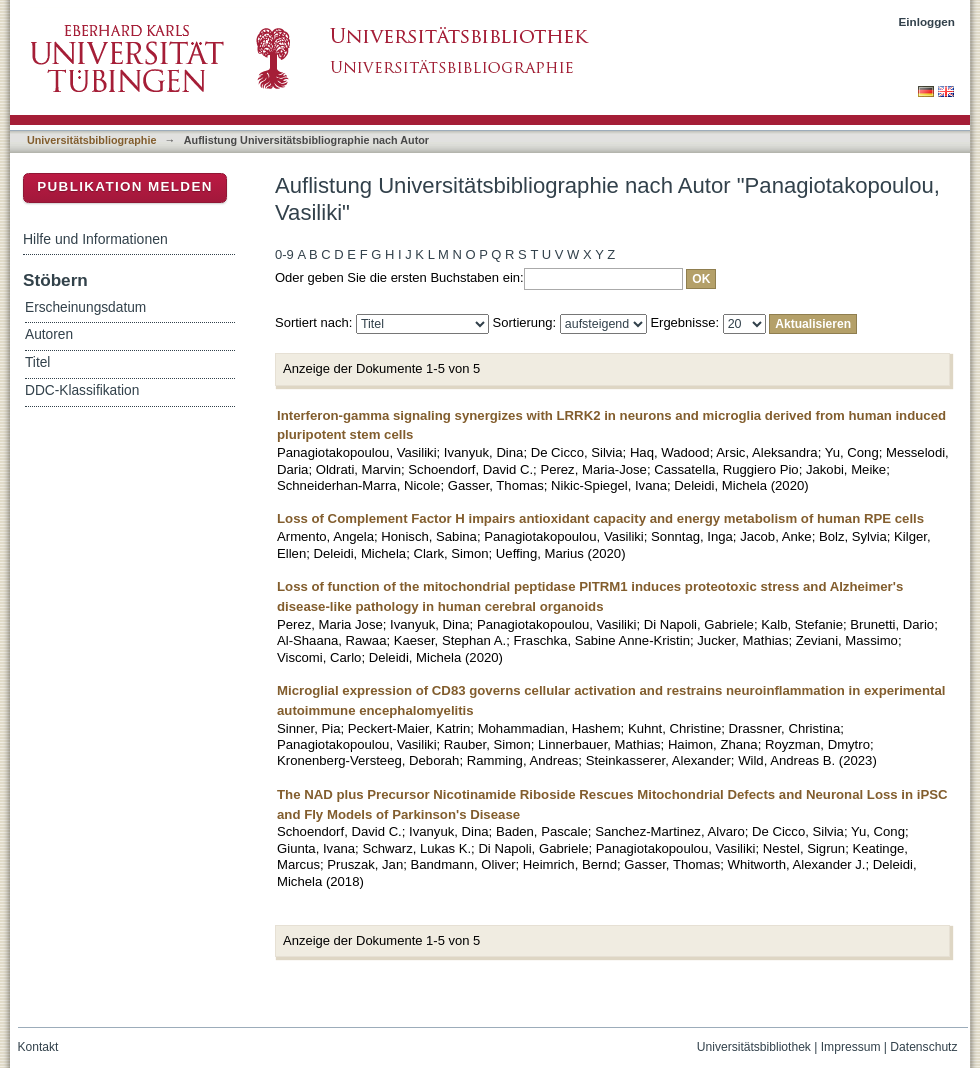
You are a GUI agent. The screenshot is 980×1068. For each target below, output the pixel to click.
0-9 (284, 254)
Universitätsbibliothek (754, 1047)
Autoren (49, 334)
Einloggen (927, 21)
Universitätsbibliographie (91, 140)
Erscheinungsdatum (85, 307)
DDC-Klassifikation (82, 390)
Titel (37, 362)
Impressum (851, 1047)
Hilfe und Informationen (95, 239)
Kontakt (38, 1047)
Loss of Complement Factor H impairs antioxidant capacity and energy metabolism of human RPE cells (600, 518)
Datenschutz (923, 1047)
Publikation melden (125, 186)
